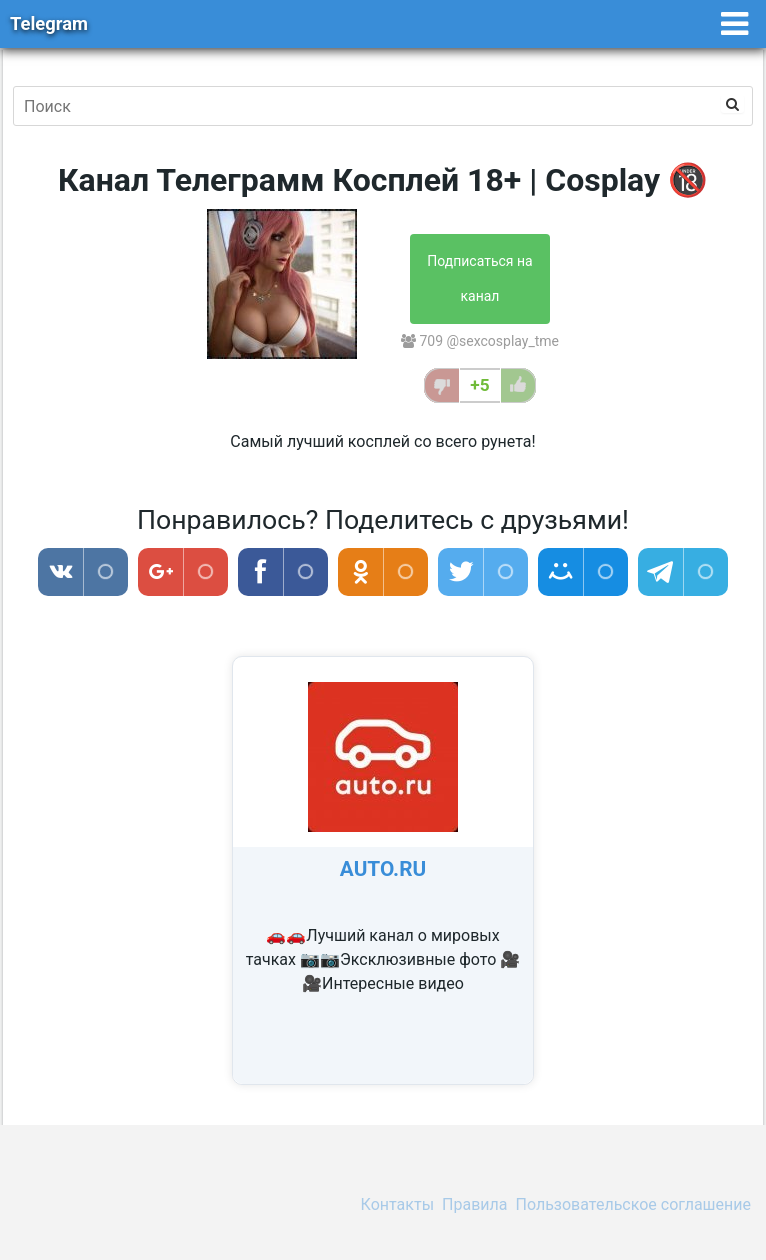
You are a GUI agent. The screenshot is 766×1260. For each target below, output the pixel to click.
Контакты (397, 1204)
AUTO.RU (383, 869)
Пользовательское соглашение (634, 1204)
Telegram (49, 23)
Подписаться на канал (479, 278)
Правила (474, 1204)
